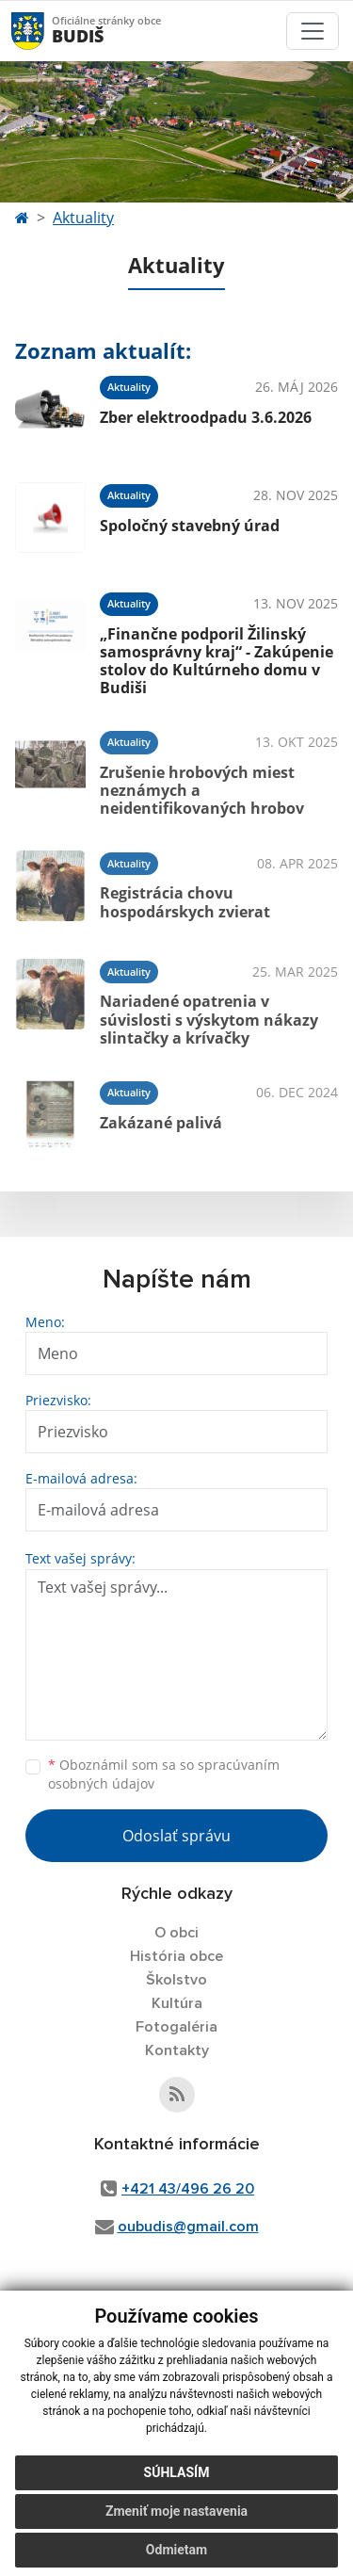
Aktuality (83, 217)
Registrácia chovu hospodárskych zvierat (185, 902)
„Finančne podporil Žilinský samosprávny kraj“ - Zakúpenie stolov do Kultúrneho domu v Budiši (216, 661)
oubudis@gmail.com (188, 2226)
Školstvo (176, 1979)
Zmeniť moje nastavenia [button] (176, 2511)
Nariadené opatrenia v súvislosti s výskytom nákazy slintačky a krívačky (209, 1019)
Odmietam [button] (176, 2549)
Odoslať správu (176, 1835)
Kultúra (177, 2003)
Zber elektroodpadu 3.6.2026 (206, 417)
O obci (176, 1932)
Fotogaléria (176, 2026)
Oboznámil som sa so (164, 1774)
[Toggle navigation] (312, 31)
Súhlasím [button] (177, 2472)
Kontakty (177, 2050)
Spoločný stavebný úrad (190, 525)
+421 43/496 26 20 (187, 2188)
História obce (176, 1956)
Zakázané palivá (161, 1122)
